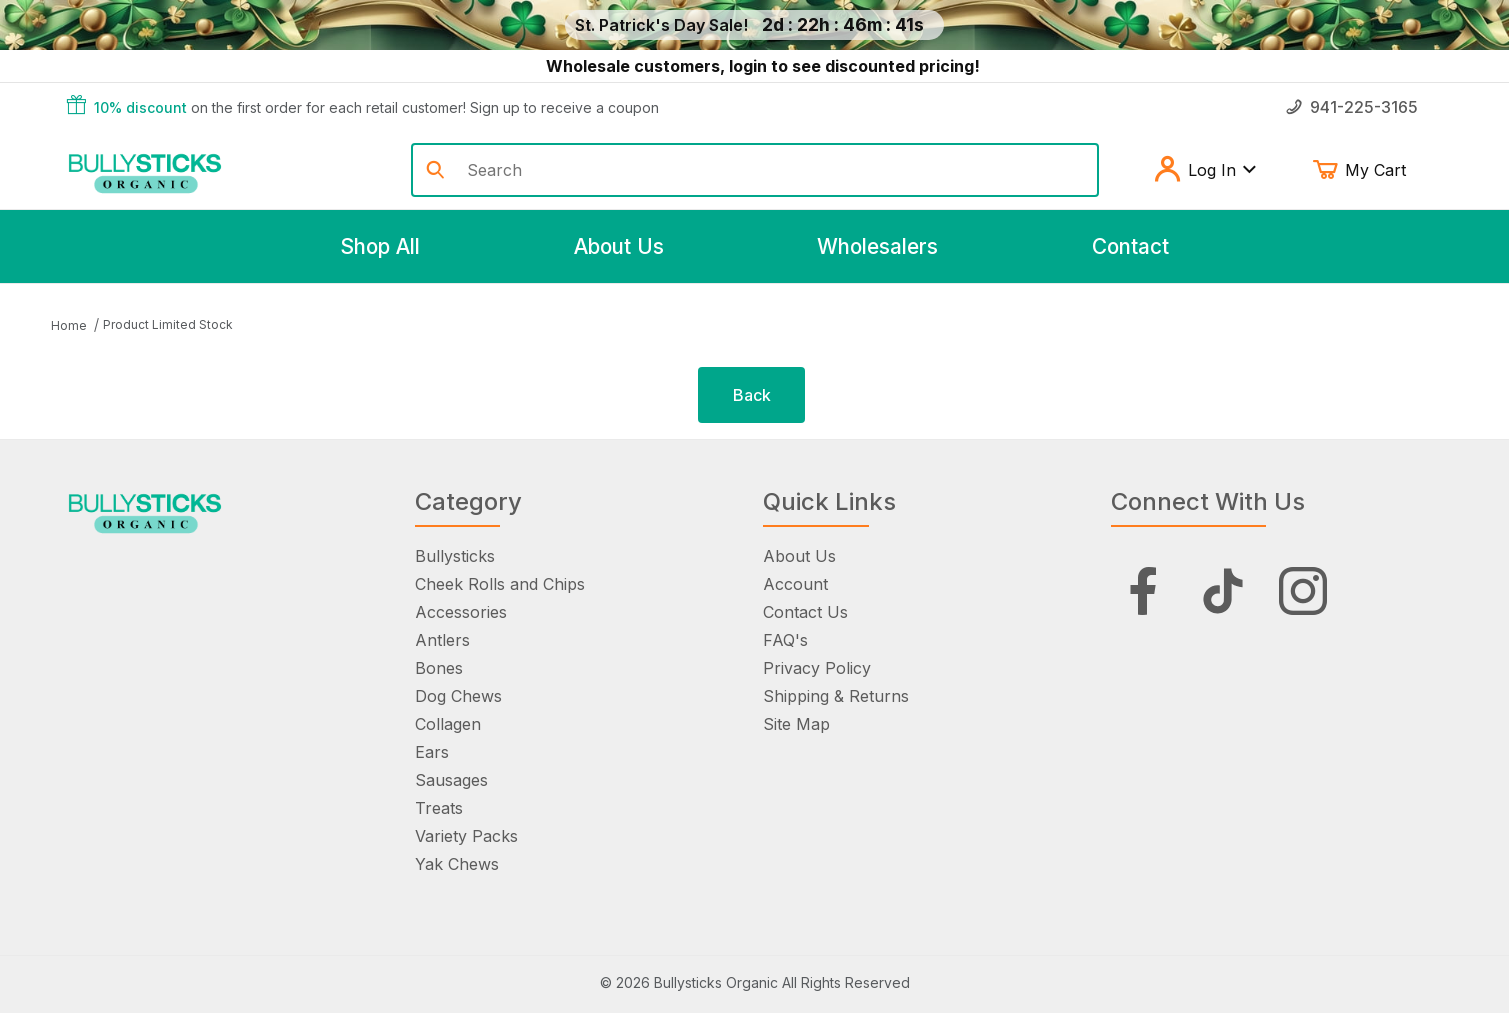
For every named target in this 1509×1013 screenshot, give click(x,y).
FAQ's (785, 640)
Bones (439, 668)
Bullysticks (455, 556)
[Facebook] (1143, 591)
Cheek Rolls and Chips (500, 584)
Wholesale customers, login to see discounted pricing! (763, 66)
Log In (1204, 170)
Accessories (461, 612)
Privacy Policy (817, 668)
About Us (799, 556)
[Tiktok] (1223, 591)
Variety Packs (466, 836)
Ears (432, 752)
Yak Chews (457, 864)
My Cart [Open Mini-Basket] (1374, 170)
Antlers (442, 640)
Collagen (448, 724)
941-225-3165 (1352, 107)
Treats (439, 808)
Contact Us (805, 612)
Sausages (451, 780)
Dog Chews (458, 696)
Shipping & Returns (836, 696)
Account (795, 584)
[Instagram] (1303, 591)
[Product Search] (774, 170)
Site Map (796, 724)
